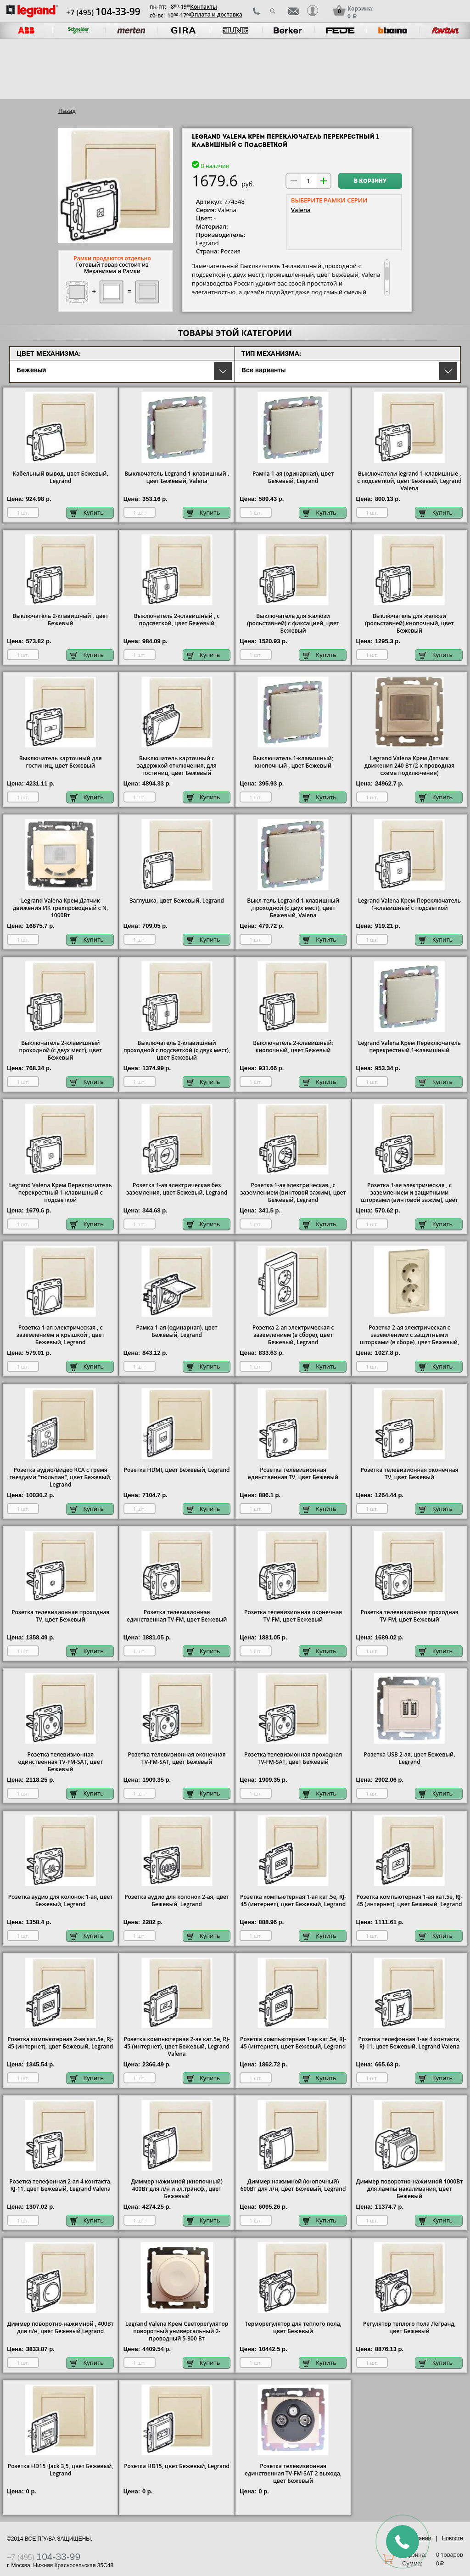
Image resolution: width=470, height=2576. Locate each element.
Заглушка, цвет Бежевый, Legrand (176, 900)
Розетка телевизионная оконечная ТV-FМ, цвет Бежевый (293, 1616)
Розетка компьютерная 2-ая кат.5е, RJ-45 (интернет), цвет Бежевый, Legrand (60, 2043)
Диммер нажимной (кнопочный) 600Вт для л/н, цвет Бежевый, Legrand (293, 2185)
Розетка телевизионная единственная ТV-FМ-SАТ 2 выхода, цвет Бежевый (293, 2474)
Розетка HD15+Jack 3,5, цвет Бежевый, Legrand (60, 2470)
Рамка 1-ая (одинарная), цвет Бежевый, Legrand (293, 477)
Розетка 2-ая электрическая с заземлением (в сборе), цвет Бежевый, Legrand (293, 1335)
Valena (301, 210)
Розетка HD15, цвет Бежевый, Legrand (176, 2466)
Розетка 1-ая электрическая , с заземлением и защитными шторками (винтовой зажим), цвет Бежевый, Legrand (409, 1196)
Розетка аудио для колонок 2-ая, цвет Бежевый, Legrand (176, 1900)
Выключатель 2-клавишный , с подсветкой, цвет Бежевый (177, 619)
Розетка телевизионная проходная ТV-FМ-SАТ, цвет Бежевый (293, 1758)
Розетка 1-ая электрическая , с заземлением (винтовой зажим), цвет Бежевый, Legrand (293, 1193)
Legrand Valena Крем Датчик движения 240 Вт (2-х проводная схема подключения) (409, 766)
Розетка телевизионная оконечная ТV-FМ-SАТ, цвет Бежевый (177, 1758)
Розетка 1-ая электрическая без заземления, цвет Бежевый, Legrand (176, 1189)
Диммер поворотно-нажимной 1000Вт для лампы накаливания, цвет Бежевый (409, 2189)
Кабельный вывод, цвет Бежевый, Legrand (60, 477)
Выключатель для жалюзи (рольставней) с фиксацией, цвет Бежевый (293, 623)
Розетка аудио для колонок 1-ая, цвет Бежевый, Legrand (60, 1900)
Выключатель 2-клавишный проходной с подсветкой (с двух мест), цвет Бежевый (176, 1050)
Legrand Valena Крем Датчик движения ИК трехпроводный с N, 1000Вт (60, 908)
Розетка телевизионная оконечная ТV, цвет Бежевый (409, 1473)
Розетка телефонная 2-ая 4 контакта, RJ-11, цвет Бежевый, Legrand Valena (60, 2185)
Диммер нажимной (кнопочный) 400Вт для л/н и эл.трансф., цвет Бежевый (177, 2189)
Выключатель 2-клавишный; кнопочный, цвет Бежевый (293, 1046)
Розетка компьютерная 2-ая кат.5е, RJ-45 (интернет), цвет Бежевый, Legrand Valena (177, 2047)
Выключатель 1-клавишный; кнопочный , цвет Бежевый (293, 762)
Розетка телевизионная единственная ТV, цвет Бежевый (293, 1473)
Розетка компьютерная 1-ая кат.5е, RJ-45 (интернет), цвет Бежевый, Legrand (293, 1900)
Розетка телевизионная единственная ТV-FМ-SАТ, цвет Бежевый (60, 1762)
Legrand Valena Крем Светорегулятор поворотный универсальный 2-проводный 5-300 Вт (176, 2331)
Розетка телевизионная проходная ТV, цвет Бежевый (60, 1616)
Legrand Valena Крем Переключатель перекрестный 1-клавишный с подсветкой (60, 1193)
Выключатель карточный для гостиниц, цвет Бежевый (60, 762)
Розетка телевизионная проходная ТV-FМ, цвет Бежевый (409, 1616)
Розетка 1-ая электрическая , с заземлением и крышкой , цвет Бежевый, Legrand (61, 1335)
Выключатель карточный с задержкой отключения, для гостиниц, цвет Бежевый (177, 766)
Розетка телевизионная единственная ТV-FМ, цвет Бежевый (177, 1616)
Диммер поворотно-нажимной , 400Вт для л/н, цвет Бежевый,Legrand (60, 2327)
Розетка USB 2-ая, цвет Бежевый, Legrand (409, 1758)
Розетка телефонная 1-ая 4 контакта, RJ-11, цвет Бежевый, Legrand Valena (409, 2043)
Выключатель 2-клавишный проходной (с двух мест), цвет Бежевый (60, 1050)
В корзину (370, 181)
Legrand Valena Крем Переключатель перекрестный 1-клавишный (409, 1046)
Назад (67, 111)
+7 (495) (103, 12)
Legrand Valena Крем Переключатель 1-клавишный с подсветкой (409, 904)
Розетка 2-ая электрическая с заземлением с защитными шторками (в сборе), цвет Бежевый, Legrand (409, 1338)
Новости (452, 2538)
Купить (87, 512)
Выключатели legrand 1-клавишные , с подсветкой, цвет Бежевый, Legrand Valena (409, 481)
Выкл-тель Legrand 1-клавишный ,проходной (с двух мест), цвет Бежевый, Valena (293, 908)
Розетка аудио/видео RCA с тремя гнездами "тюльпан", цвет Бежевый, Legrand (61, 1477)
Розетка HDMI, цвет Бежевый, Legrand (177, 1470)
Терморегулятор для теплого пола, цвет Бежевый (293, 2327)
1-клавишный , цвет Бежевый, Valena (176, 477)
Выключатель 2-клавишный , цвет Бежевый (60, 619)
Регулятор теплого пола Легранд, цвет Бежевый (409, 2327)
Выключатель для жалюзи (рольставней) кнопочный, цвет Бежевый (409, 623)
